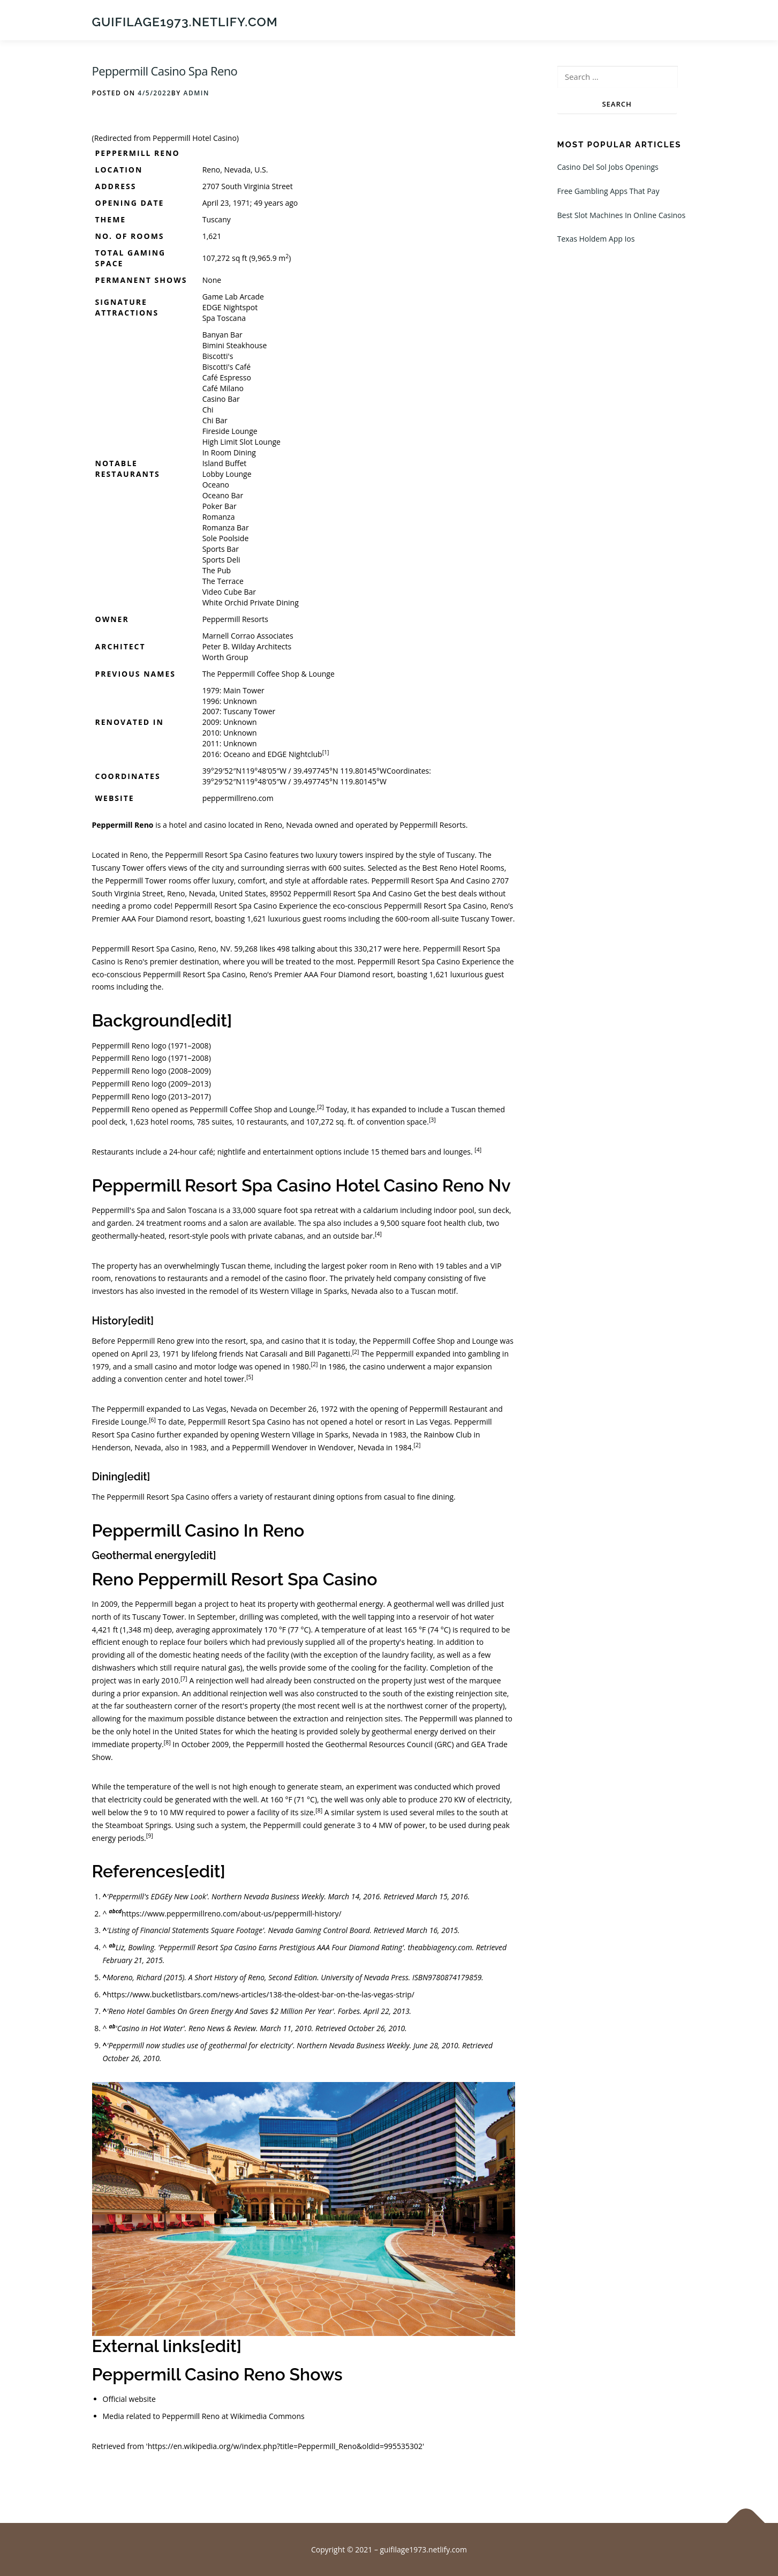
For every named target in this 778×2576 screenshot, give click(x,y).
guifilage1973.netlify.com (185, 21)
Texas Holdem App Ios (596, 239)
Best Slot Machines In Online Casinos (621, 216)
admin (196, 93)
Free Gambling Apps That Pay (608, 191)
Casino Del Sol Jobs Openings (608, 167)
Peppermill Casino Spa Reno (165, 71)
